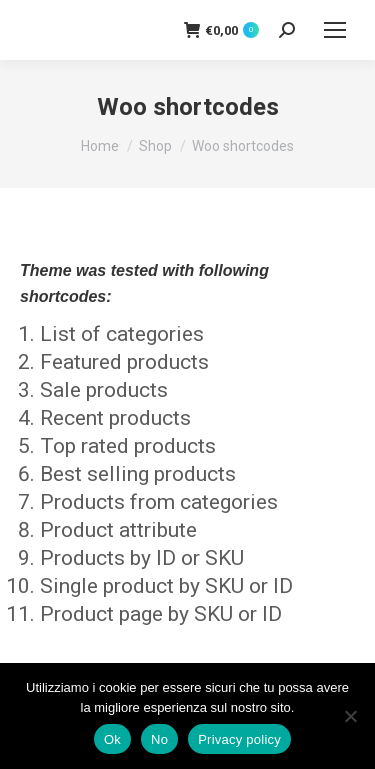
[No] (350, 716)
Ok (112, 739)
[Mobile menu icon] (335, 30)
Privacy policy (239, 739)
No (159, 739)
